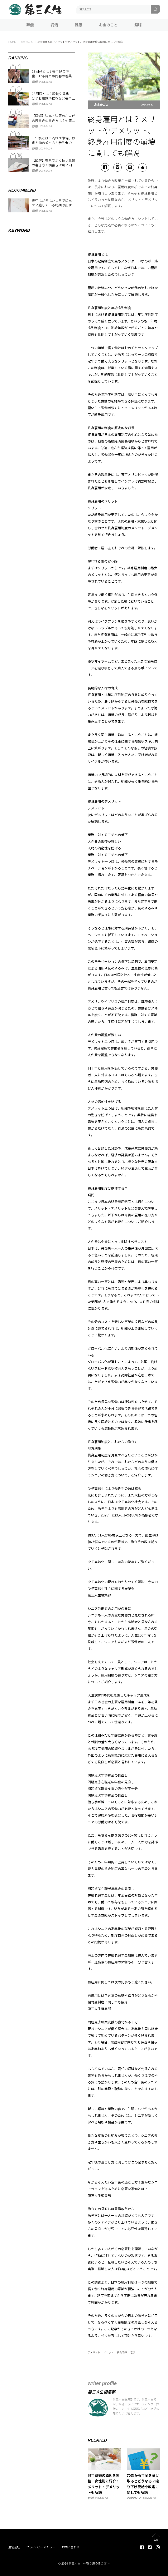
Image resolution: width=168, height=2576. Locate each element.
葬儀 (30, 25)
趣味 (138, 25)
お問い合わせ (70, 2547)
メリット (109, 2352)
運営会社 (14, 2547)
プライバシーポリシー (41, 2547)
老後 (132, 2352)
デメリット (94, 2352)
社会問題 (122, 2352)
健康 (78, 25)
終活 (54, 25)
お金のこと (108, 25)
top (156, 2539)
